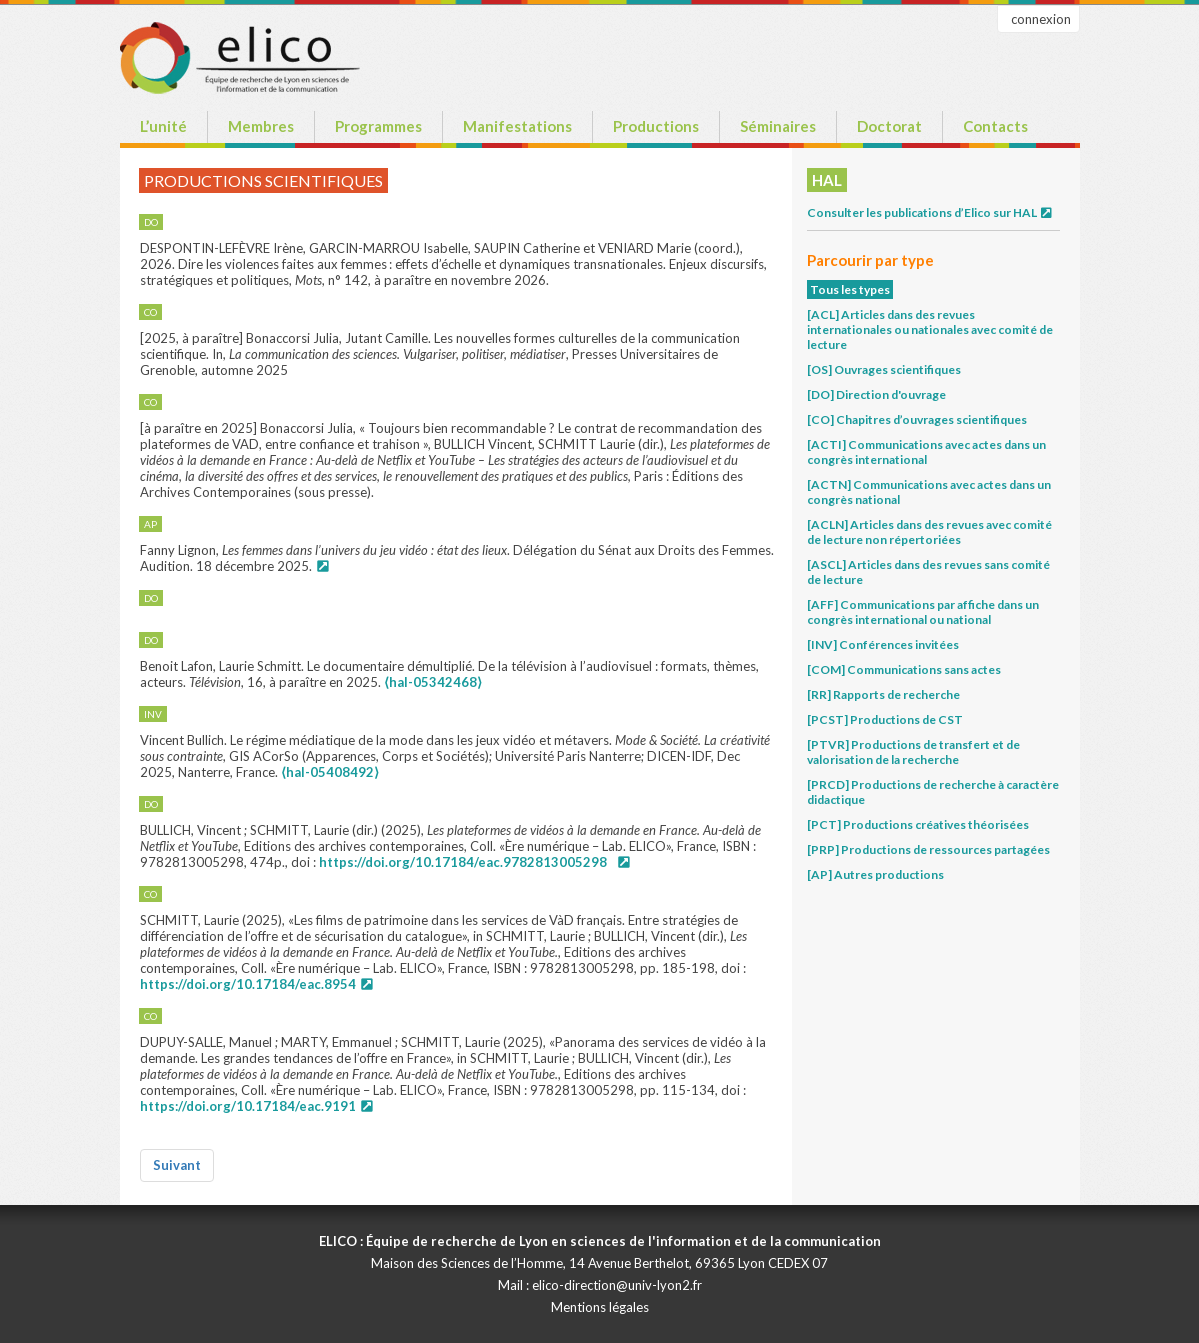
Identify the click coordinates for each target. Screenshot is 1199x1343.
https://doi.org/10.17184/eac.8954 (248, 984)
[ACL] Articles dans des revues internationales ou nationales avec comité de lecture (930, 329)
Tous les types (850, 289)
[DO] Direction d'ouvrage (876, 394)
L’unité (163, 126)
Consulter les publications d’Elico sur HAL (930, 212)
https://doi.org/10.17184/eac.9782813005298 (463, 862)
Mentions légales (600, 1307)
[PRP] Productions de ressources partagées (928, 849)
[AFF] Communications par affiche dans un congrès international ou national (923, 612)
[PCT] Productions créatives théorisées (918, 824)
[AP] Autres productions (875, 874)
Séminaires (778, 126)
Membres (261, 126)
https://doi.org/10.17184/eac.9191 (248, 1106)
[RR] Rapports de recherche (883, 694)
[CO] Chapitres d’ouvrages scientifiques (917, 419)
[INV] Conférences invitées (883, 644)
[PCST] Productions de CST (885, 719)
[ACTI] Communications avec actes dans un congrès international (926, 452)
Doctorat (889, 126)
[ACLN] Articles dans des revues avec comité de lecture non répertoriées (929, 532)
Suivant (177, 1165)
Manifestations (517, 126)
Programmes (378, 126)
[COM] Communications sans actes (904, 669)
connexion (1041, 19)
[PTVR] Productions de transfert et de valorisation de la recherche (913, 752)
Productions (656, 126)
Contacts (995, 126)
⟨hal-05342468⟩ (433, 682)
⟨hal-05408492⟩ (330, 772)
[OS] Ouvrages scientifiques (884, 369)
